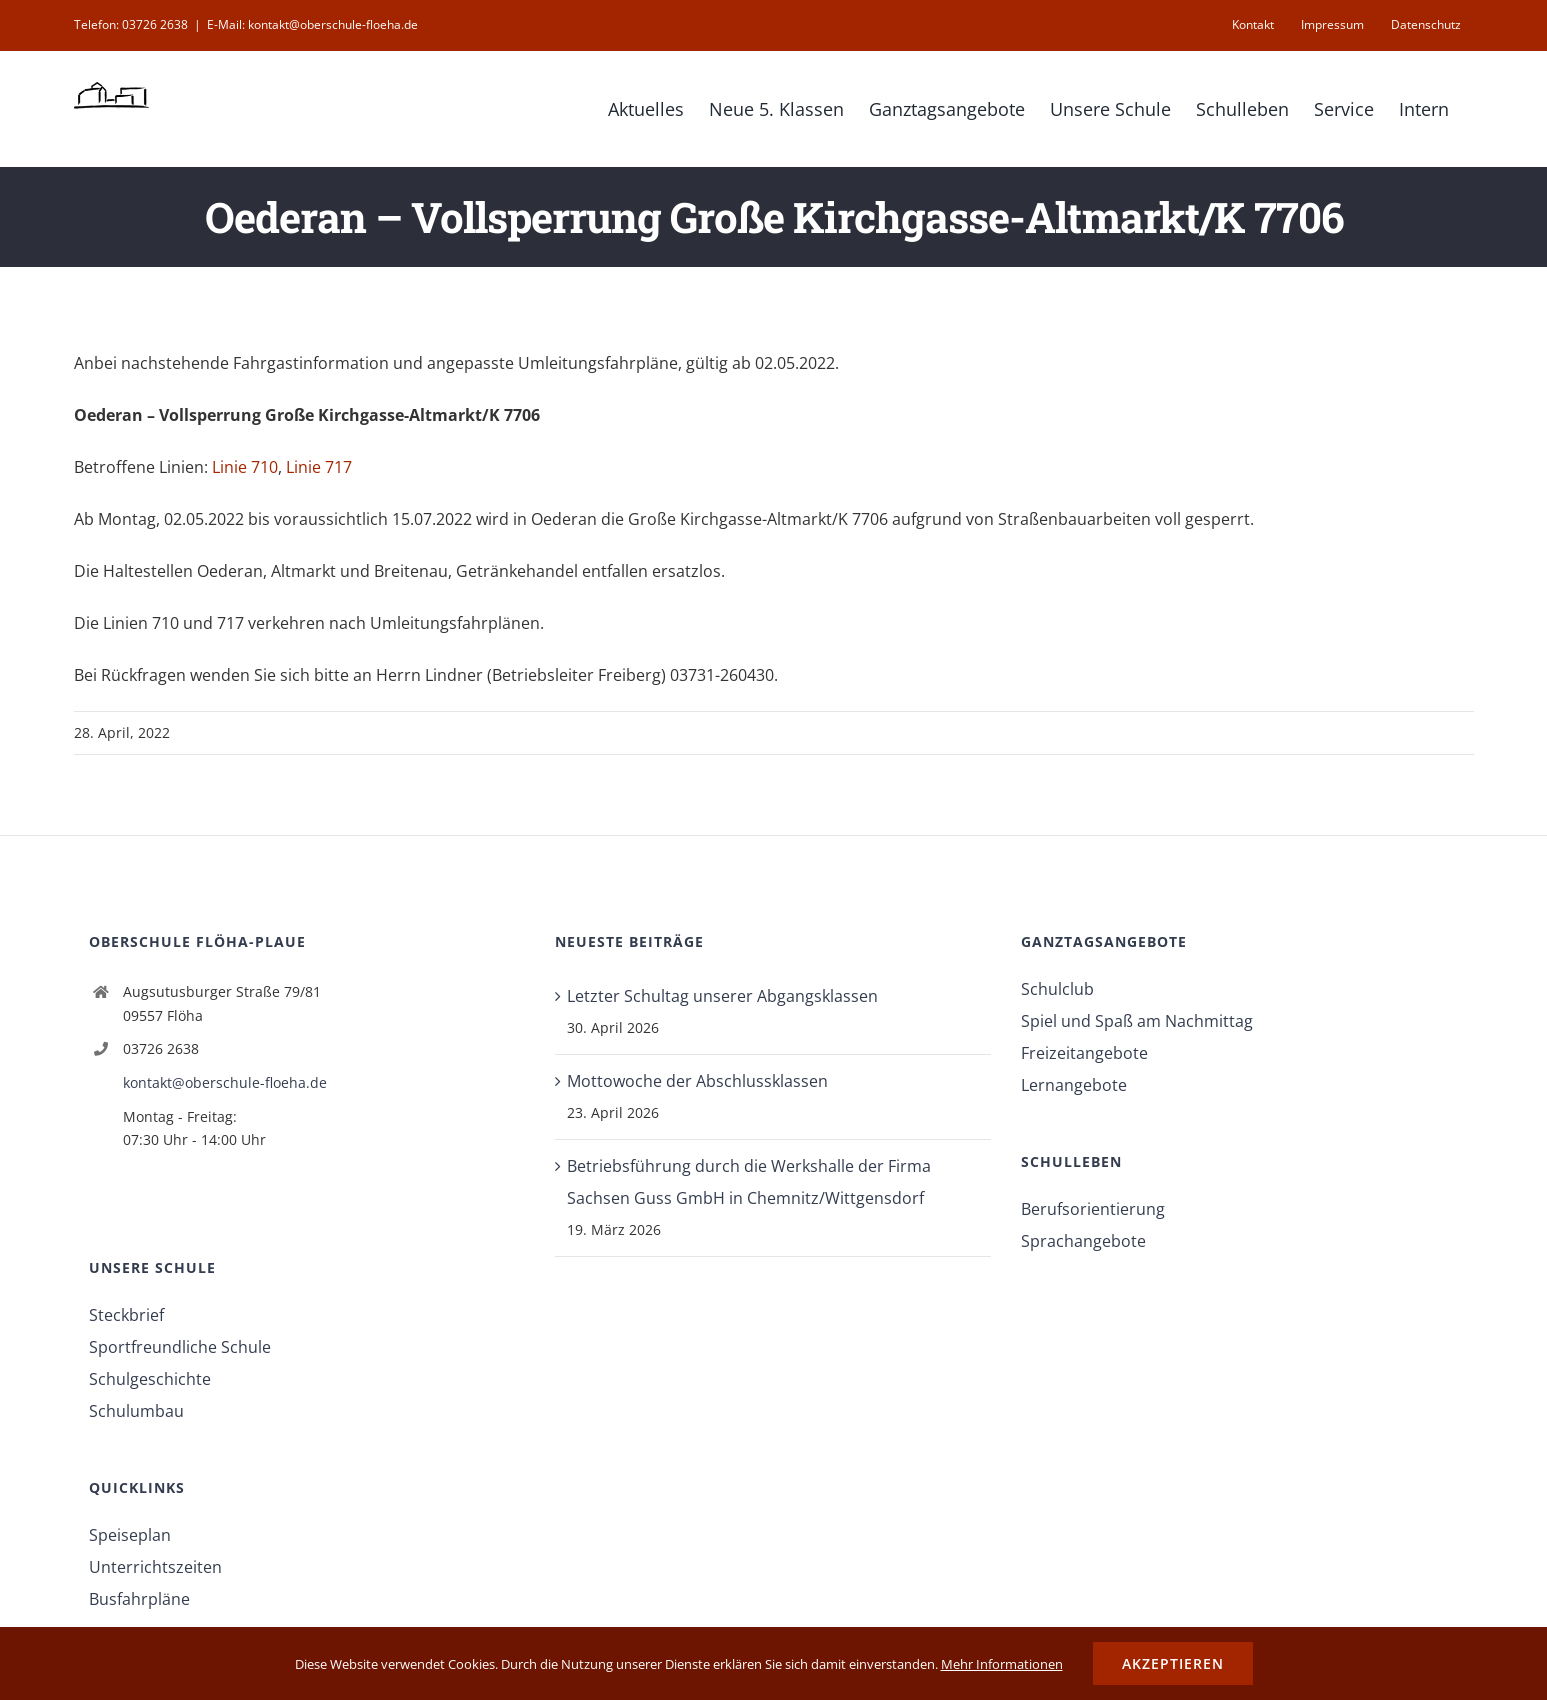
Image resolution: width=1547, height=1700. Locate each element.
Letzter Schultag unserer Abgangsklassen (722, 996)
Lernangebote (1074, 1085)
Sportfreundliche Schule (180, 1347)
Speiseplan (130, 1535)
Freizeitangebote (1084, 1053)
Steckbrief (126, 1315)
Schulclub (1057, 989)
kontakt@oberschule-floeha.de (225, 1082)
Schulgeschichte (150, 1379)
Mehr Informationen (1002, 1664)
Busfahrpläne (139, 1599)
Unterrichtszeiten (155, 1567)
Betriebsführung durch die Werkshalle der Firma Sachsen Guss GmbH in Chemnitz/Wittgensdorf (749, 1182)
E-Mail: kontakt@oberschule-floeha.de (312, 24)
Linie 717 (319, 467)
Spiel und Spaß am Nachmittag (1137, 1021)
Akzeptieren (1173, 1663)
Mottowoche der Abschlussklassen (697, 1081)
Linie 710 (245, 467)
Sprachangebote (1083, 1241)
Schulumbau (136, 1411)
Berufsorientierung (1093, 1209)
